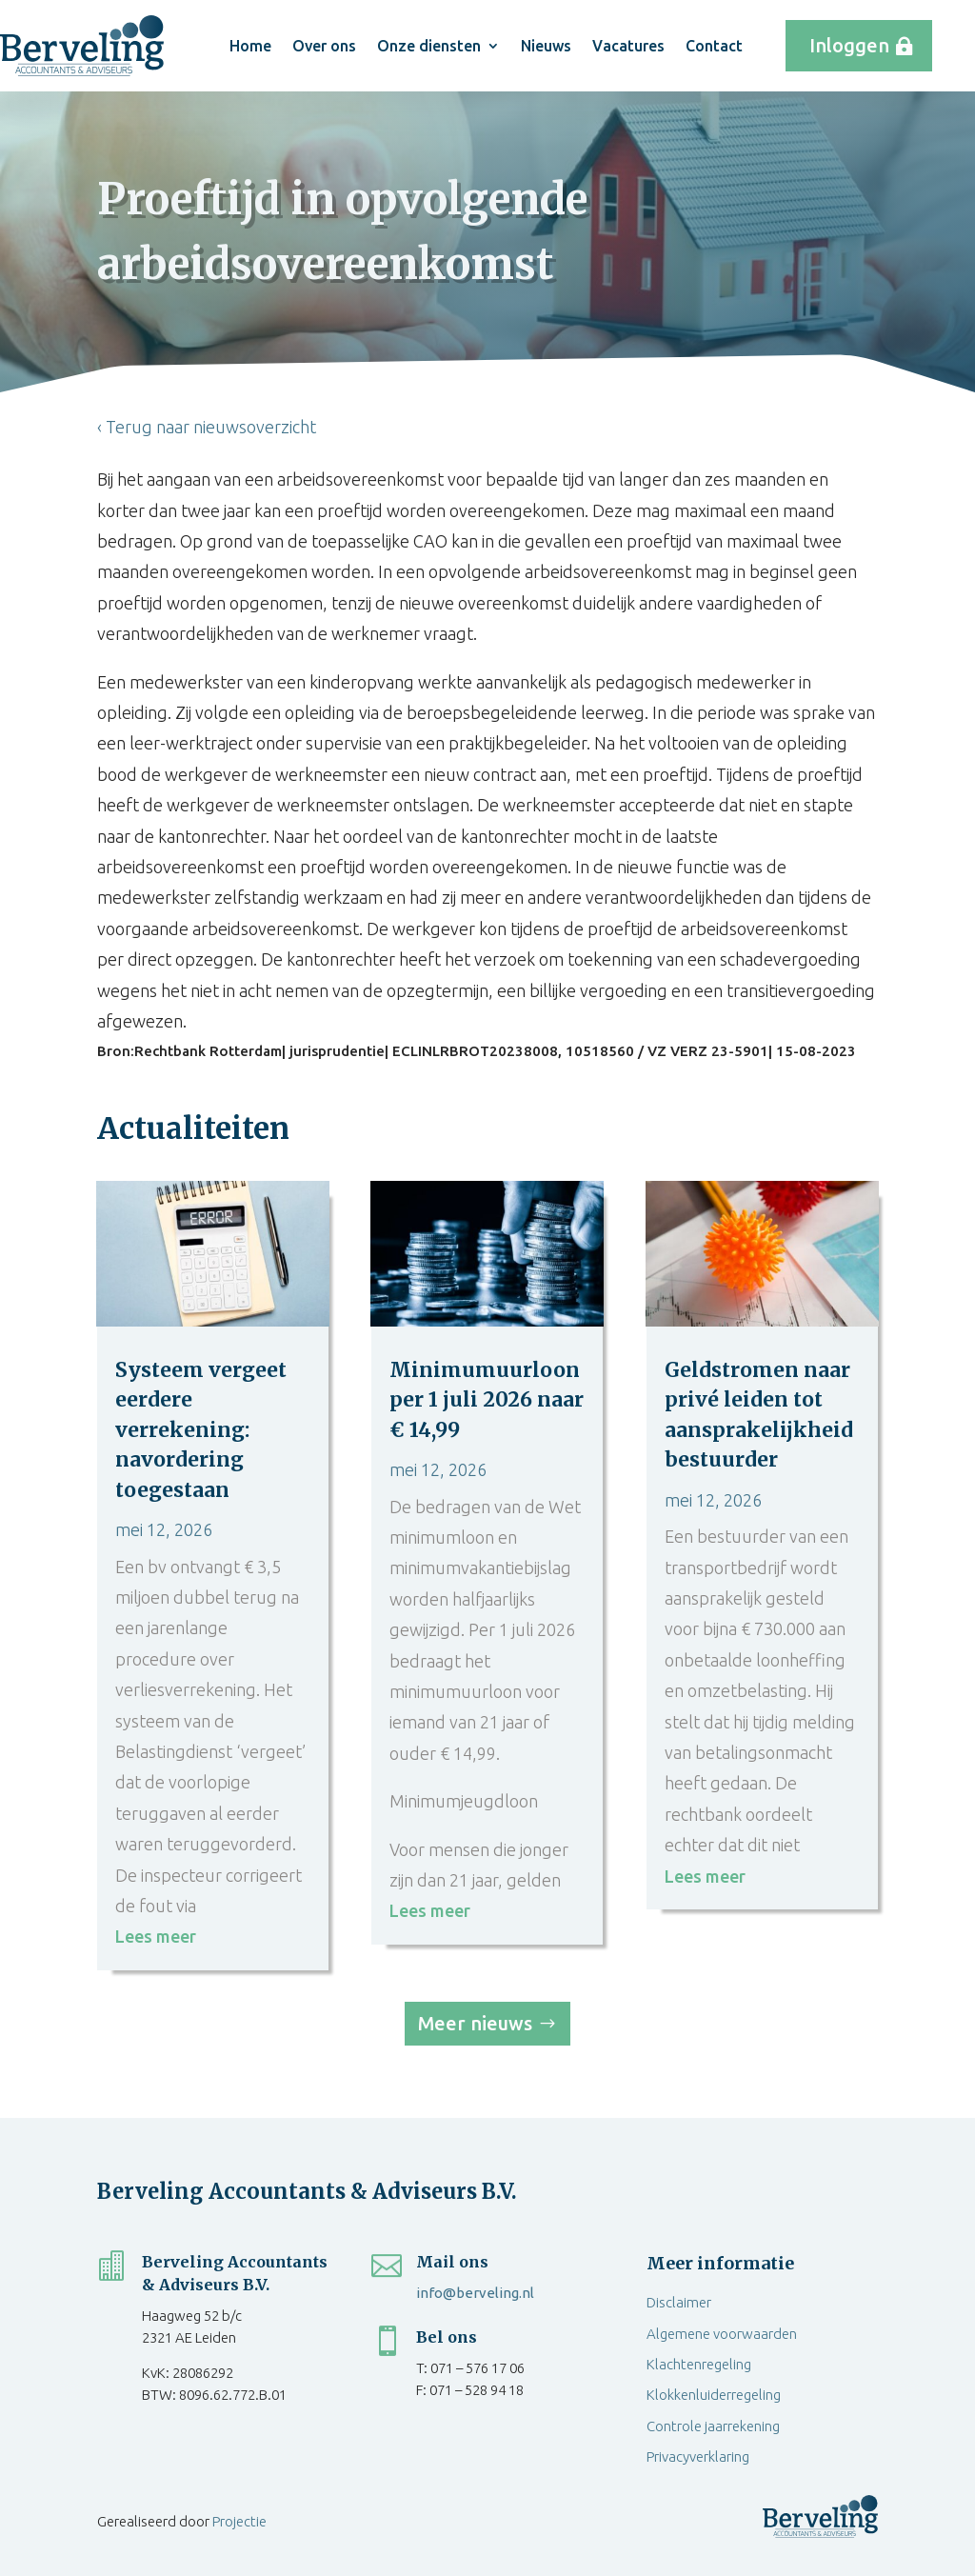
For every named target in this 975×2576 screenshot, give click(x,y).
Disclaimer (679, 2302)
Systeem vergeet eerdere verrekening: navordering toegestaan (201, 1430)
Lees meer (155, 1936)
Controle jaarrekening (713, 2426)
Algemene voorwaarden (722, 2334)
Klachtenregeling (699, 2364)
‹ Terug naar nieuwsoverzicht (206, 426)
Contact (714, 45)
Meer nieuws (475, 2023)
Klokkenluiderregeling (714, 2394)
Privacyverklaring (698, 2456)
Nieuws (546, 45)
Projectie (239, 2521)
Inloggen (849, 45)
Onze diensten (429, 45)
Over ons (324, 45)
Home (250, 45)
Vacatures (628, 45)
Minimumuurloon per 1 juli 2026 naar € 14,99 (486, 1400)
